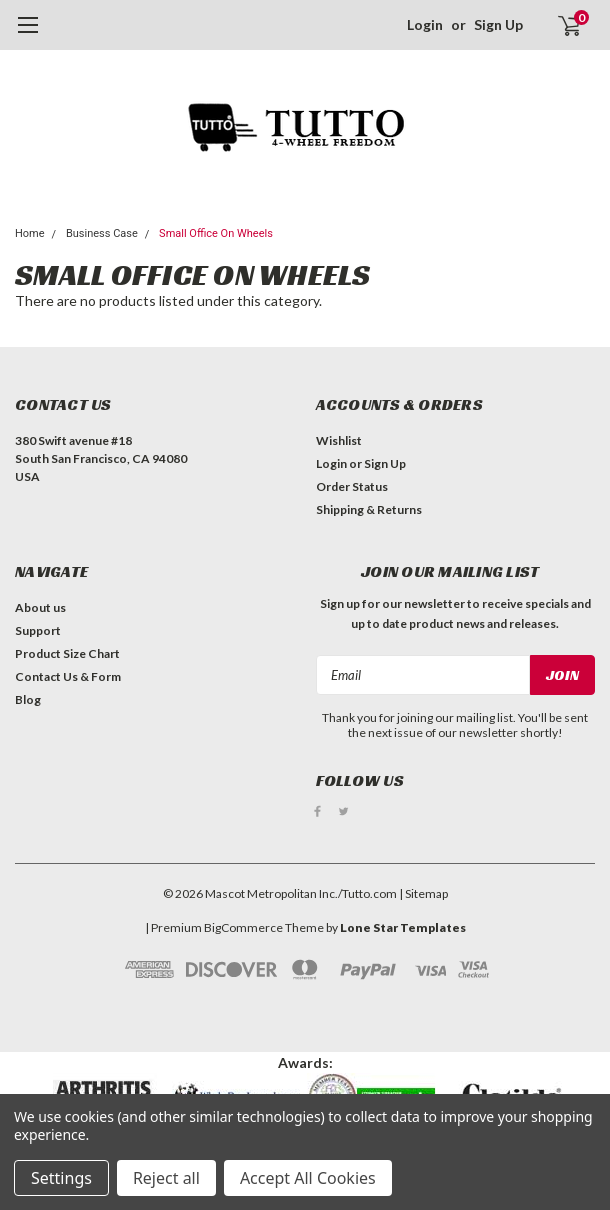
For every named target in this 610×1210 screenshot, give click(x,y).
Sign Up (498, 24)
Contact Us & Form (68, 676)
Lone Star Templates (403, 926)
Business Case (102, 233)
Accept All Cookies (308, 1178)
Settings (61, 1178)
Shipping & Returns (369, 509)
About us (40, 607)
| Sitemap (423, 892)
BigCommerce (243, 926)
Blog (28, 699)
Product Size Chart (67, 653)
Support (38, 630)
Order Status (352, 486)
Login (425, 24)
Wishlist (339, 440)
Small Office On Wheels (216, 233)
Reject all (166, 1178)
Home (30, 233)
